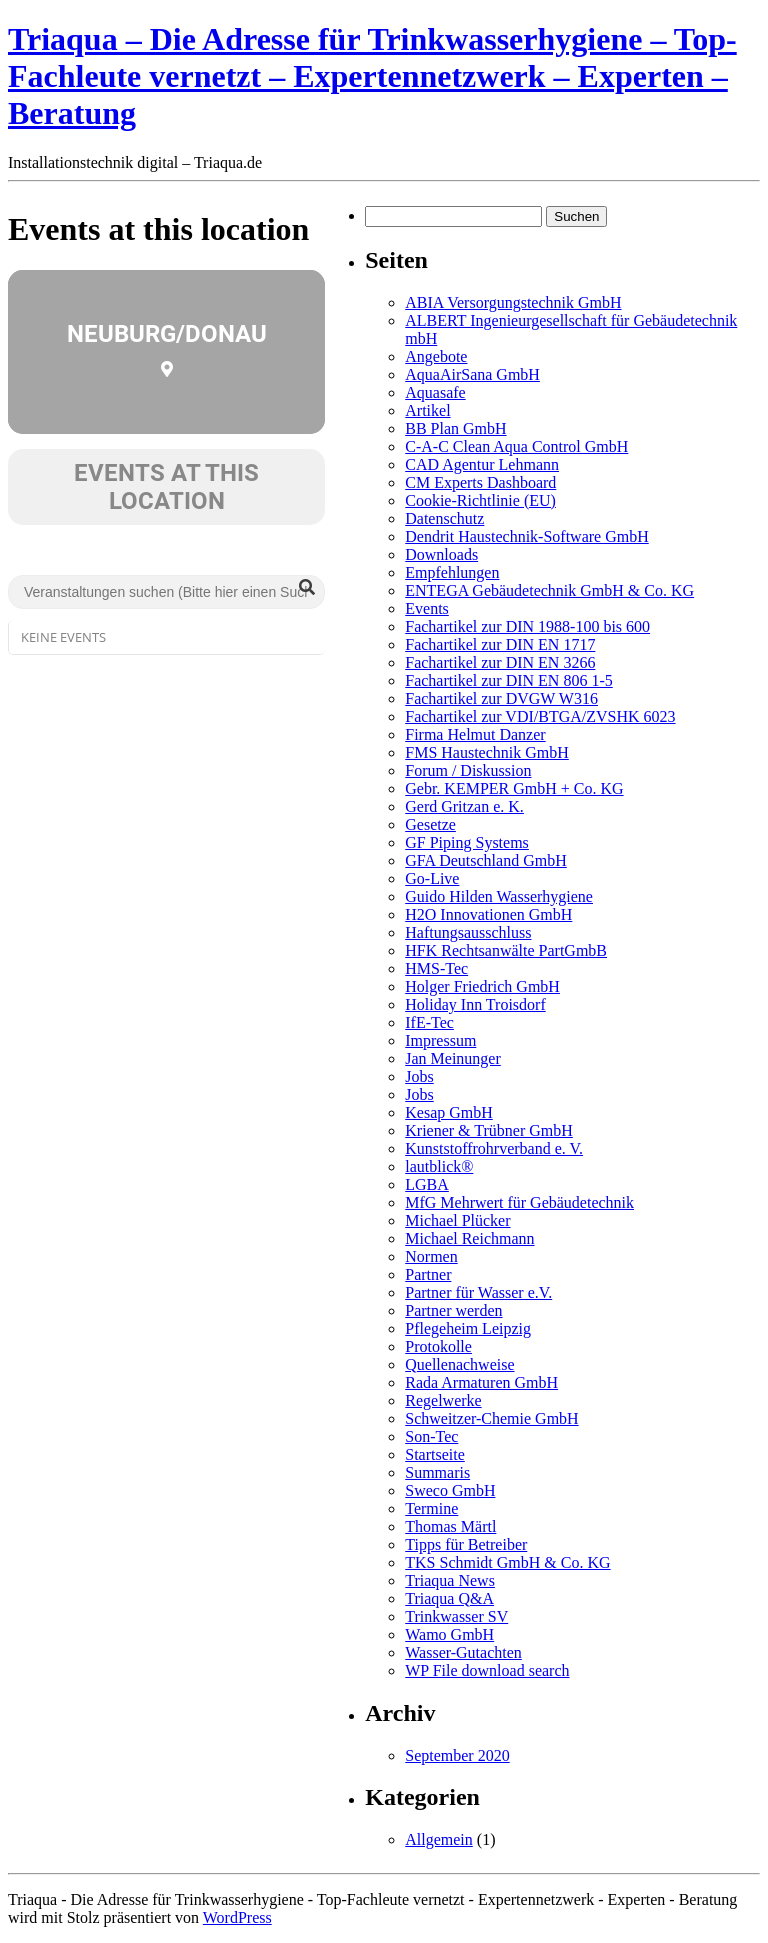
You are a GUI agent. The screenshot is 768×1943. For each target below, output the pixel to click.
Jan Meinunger (453, 1058)
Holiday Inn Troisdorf (475, 1004)
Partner (428, 1274)
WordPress (237, 1917)
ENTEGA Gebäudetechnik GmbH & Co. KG (549, 590)
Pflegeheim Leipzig (468, 1328)
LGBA (427, 1184)
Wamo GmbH (449, 1634)
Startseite (435, 1454)
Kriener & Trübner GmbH (489, 1130)
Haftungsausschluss (468, 932)
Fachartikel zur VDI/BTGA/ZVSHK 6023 (540, 716)
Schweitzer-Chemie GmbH (491, 1418)
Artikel (427, 410)
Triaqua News (450, 1580)
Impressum (440, 1040)
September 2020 (457, 1755)
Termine (431, 1508)
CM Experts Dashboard (480, 482)
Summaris (437, 1472)
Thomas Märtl (450, 1526)
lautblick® (439, 1166)
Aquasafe (435, 392)
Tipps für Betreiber (466, 1544)
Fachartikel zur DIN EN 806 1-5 (509, 680)
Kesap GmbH (449, 1112)
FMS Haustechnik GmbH (487, 752)
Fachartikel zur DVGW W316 (501, 698)
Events (427, 608)
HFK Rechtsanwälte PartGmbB (506, 950)
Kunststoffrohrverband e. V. (494, 1148)
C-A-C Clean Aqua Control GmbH (516, 446)
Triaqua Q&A (449, 1598)
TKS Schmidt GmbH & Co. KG (507, 1562)
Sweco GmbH (450, 1490)
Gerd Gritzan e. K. (464, 806)
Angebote (436, 356)
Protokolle (438, 1346)
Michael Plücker (457, 1220)
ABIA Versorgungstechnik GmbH (513, 302)
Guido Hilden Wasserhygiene (499, 896)
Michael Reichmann (469, 1238)
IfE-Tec (429, 1022)
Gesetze (430, 824)
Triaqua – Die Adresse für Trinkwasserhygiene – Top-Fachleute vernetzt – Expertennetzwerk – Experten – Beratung (372, 76)
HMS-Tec (436, 968)
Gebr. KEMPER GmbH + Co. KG (514, 788)
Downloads (441, 554)
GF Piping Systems (467, 842)
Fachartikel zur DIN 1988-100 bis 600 (527, 626)
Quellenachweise (459, 1364)
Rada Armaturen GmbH (481, 1382)
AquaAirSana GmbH (472, 374)
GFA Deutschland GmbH (485, 860)
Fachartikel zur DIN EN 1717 (500, 644)
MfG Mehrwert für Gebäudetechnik (519, 1202)
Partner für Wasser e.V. (478, 1292)
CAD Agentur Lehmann (482, 464)
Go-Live (432, 878)
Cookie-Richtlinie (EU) (480, 500)
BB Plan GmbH (455, 428)
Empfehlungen (452, 572)
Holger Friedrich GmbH (482, 986)
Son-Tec (431, 1436)
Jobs (419, 1076)
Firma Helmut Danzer (475, 734)
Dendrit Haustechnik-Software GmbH (527, 536)
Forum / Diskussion (468, 770)
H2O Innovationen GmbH (488, 914)
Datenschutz (444, 518)
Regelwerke (443, 1400)
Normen (431, 1256)
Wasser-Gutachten (463, 1652)
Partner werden (453, 1310)
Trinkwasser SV (456, 1616)
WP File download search (487, 1670)
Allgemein (439, 1839)
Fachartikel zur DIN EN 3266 (500, 662)
